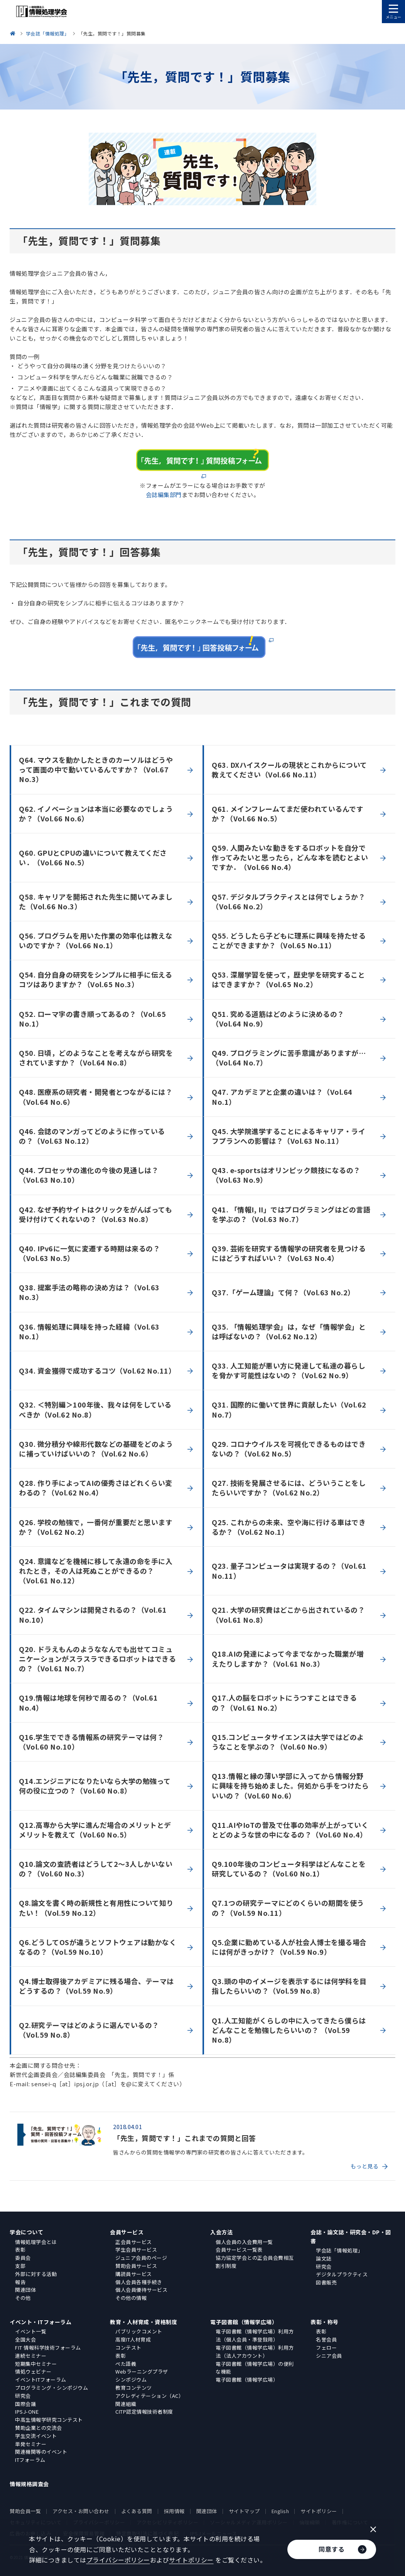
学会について (26, 2232)
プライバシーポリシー (118, 2559)
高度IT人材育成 (133, 2339)
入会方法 (221, 2232)
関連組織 (125, 2403)
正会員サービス (133, 2242)
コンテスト (128, 2347)
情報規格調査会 (29, 2484)
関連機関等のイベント (41, 2451)
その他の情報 (131, 2297)
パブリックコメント (138, 2331)
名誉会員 (326, 2339)
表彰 (20, 2249)
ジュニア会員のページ (141, 2257)
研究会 (324, 2266)
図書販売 (326, 2282)
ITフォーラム (30, 2459)
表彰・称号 (324, 2322)
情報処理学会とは (36, 2242)
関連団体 (25, 2289)
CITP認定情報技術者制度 (144, 2411)
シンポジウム (131, 2379)
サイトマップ (244, 2511)
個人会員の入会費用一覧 (244, 2242)
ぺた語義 (125, 2363)
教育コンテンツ (133, 2387)
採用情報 (174, 2511)
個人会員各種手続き (138, 2282)
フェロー (326, 2347)
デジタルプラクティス (342, 2274)
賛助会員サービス (136, 2265)
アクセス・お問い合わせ (81, 2511)
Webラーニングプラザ (141, 2371)
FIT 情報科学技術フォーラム (48, 2347)
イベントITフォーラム (40, 2379)
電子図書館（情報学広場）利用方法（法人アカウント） (255, 2351)
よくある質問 (136, 2511)
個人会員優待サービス (141, 2289)
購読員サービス (133, 2274)
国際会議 (25, 2403)
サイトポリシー (318, 2511)
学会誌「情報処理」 (339, 2250)
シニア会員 (329, 2355)
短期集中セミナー (36, 2363)
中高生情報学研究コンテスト (49, 2419)
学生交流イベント (36, 2435)
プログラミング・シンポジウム (51, 2387)
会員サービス (126, 2232)
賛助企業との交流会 (38, 2427)
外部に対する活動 (36, 2274)
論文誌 (324, 2258)
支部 (20, 2265)
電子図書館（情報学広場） (243, 2322)
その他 (23, 2297)
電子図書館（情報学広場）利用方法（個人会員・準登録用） (255, 2335)
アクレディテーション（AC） (149, 2395)
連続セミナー (30, 2355)
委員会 (23, 2257)
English (280, 2511)
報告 (20, 2282)
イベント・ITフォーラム (40, 2322)
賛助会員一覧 (25, 2511)
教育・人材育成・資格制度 (143, 2322)
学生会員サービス (136, 2249)
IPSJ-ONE (27, 2411)
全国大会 (25, 2339)
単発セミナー (30, 2444)
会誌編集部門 (164, 495)
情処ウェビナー (33, 2371)
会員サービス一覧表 (239, 2249)
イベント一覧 (30, 2331)
